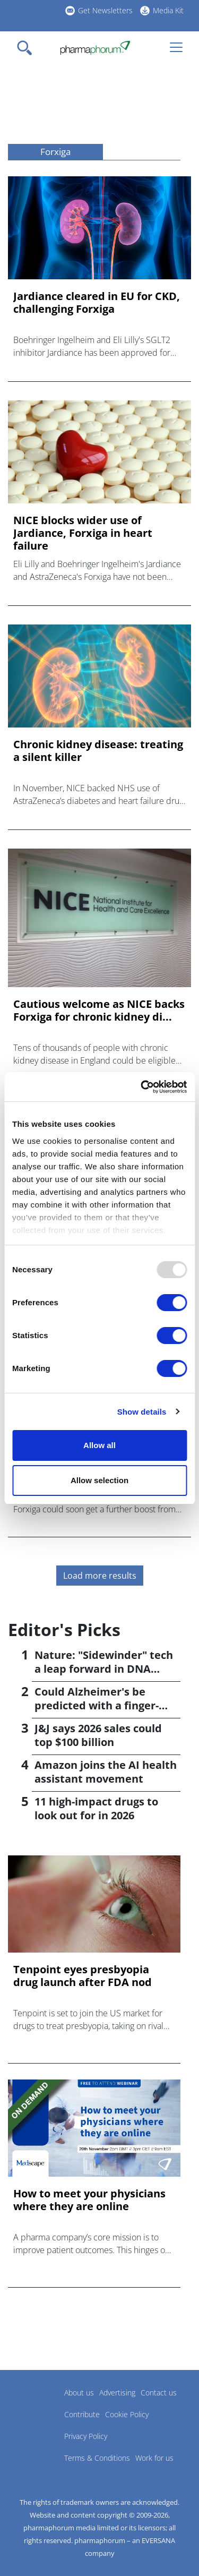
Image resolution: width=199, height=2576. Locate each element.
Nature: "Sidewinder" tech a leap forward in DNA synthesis (103, 1669)
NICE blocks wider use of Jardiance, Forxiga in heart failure (82, 533)
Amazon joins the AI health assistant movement (105, 1772)
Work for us (154, 2458)
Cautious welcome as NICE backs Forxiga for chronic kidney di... (99, 1010)
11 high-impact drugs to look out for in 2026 (96, 1808)
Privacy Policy (85, 2436)
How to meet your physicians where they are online (89, 2200)
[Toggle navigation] (27, 48)
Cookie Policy (127, 2414)
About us (79, 2392)
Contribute (82, 2414)
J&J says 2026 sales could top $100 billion (98, 1735)
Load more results (99, 1575)
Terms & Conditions (97, 2458)
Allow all (99, 1445)
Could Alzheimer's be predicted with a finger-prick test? (96, 1705)
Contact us (159, 2392)
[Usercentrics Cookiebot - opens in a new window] (142, 1087)
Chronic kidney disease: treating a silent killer (98, 751)
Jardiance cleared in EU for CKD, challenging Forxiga (96, 302)
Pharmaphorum (37, 2408)
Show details (142, 1411)
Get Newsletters (105, 10)
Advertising (117, 2392)
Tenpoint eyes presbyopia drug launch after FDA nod (82, 1976)
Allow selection (99, 1480)
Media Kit (168, 10)
